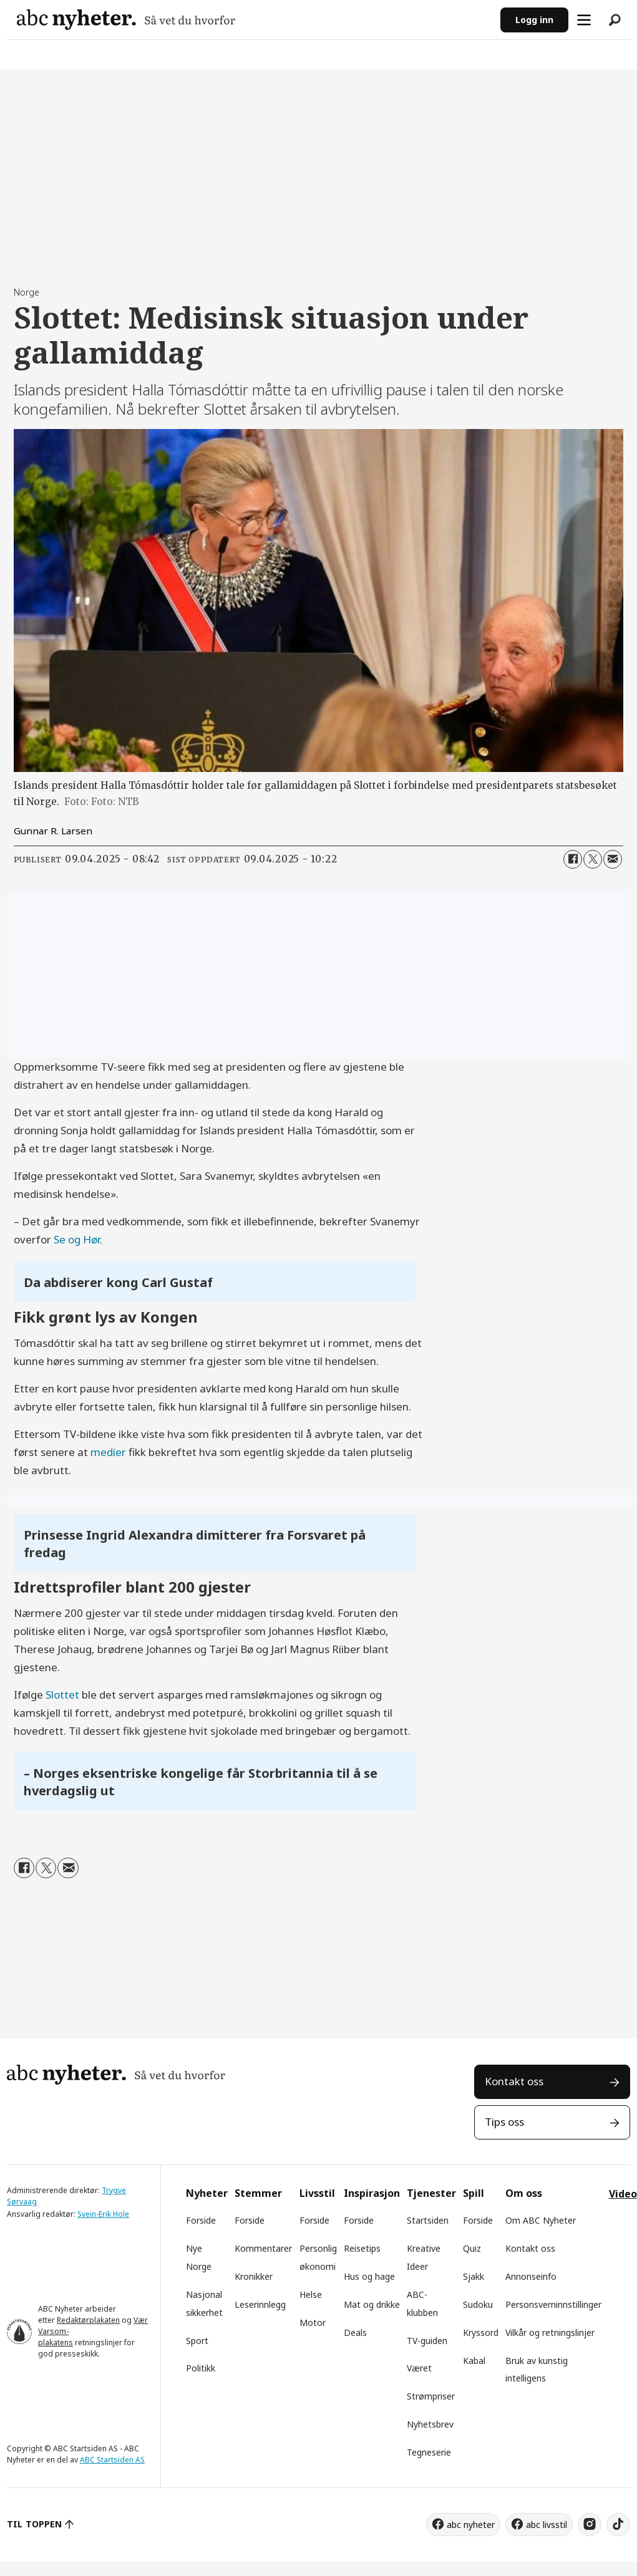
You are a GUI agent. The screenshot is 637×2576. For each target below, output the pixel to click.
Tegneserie (429, 2452)
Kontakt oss (514, 2081)
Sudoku (478, 2304)
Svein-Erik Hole (103, 2214)
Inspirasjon (372, 2193)
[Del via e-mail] (612, 859)
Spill (473, 2193)
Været (419, 2368)
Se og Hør (77, 1239)
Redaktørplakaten (88, 2320)
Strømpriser (431, 2396)
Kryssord (480, 2332)
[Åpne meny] (584, 20)
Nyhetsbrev (430, 2424)
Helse (310, 2294)
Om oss (523, 2193)
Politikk (200, 2368)
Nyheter (207, 2193)
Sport (197, 2341)
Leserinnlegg (260, 2304)
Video (623, 2194)
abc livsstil (546, 2524)
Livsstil (317, 2193)
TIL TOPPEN (34, 2524)
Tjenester (431, 2193)
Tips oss (504, 2122)
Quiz (472, 2248)
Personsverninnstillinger (553, 2304)
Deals (355, 2332)
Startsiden (428, 2220)
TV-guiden (427, 2341)
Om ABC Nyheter (540, 2220)
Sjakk (473, 2276)
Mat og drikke (372, 2304)
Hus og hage (369, 2276)
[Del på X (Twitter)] (592, 859)
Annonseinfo (531, 2276)
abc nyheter (471, 2524)
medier (108, 1452)
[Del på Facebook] (572, 859)
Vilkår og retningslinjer (550, 2332)
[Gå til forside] (126, 19)
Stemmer (258, 2193)
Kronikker (254, 2276)
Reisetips (362, 2248)
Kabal (474, 2360)
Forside (201, 2220)
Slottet (62, 1694)
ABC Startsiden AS (112, 2459)
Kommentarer (263, 2248)
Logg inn (534, 20)
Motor (312, 2322)
